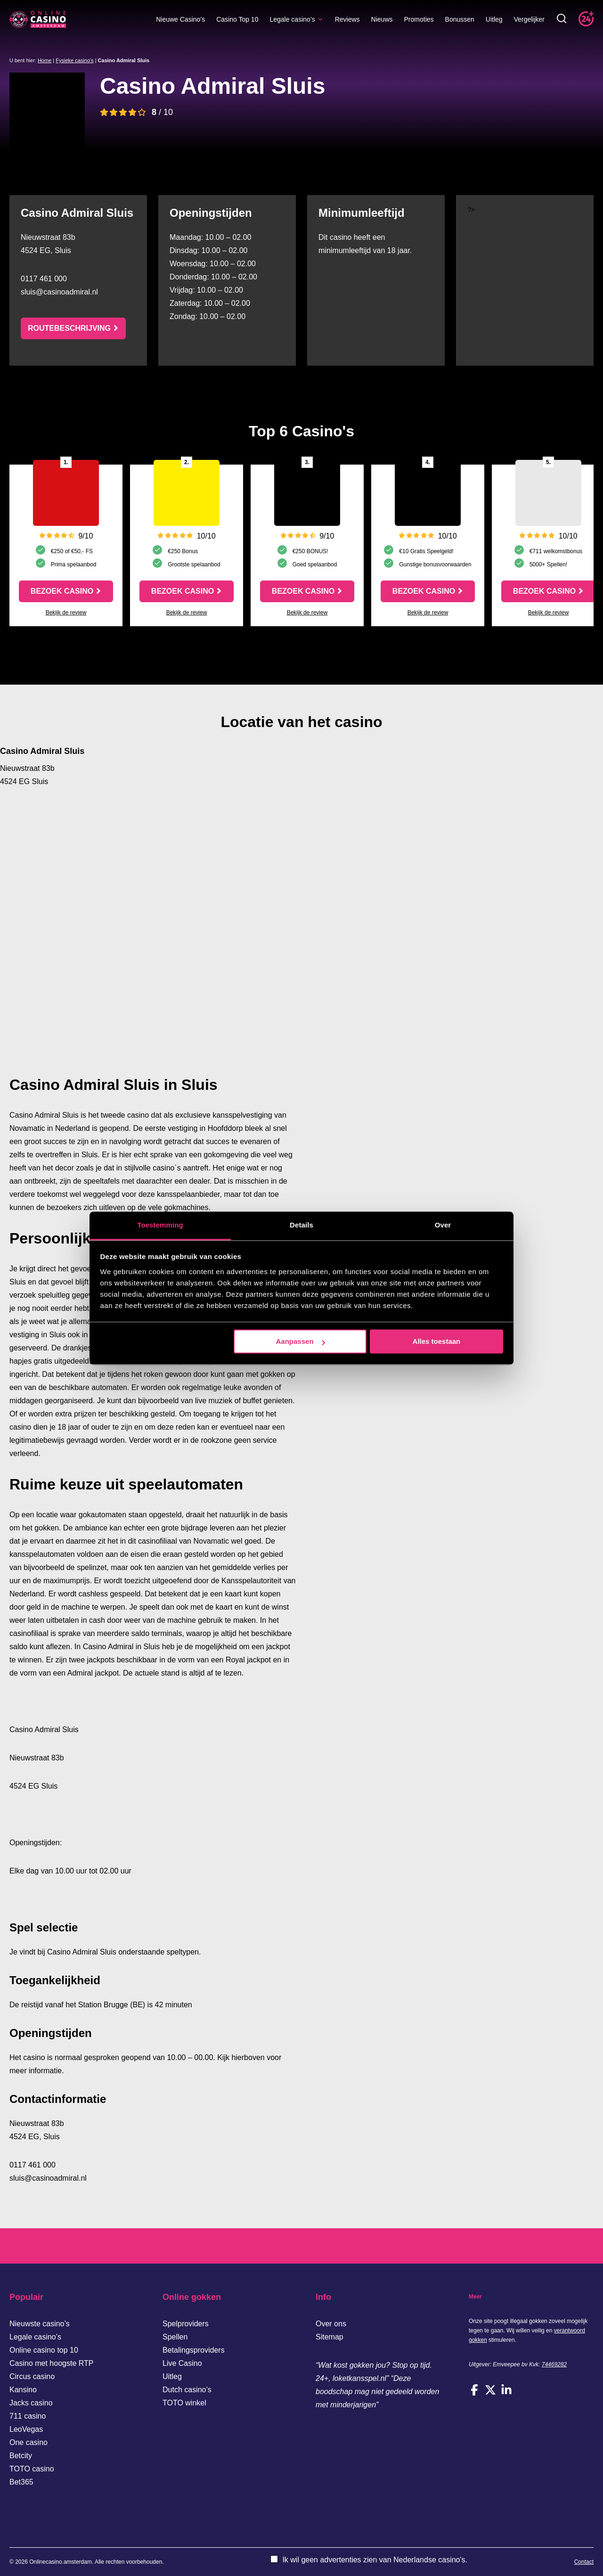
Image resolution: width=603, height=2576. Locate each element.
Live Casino (182, 2363)
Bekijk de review (66, 612)
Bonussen (459, 19)
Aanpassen (300, 1341)
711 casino (27, 2416)
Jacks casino (31, 2403)
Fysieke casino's (74, 60)
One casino (28, 2442)
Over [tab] (443, 1225)
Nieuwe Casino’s (180, 19)
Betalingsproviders (194, 2350)
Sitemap (329, 2337)
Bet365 (21, 2482)
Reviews (347, 19)
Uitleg (494, 19)
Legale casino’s (296, 19)
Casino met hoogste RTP (51, 2363)
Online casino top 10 (43, 2350)
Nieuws (382, 19)
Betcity (20, 2456)
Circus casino (32, 2376)
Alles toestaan (437, 1341)
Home (44, 60)
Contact (584, 2562)
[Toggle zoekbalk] (561, 19)
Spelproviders (186, 2324)
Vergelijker (529, 19)
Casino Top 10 (237, 19)
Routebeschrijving (69, 328)
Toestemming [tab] (160, 1225)
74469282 (554, 2364)
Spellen (175, 2337)
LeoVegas (26, 2429)
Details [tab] (301, 1225)
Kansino (23, 2390)
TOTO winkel (184, 2403)
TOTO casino (31, 2469)
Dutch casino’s (187, 2390)
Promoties (419, 19)
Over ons (331, 2324)
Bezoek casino (62, 591)
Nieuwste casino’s (39, 2324)
